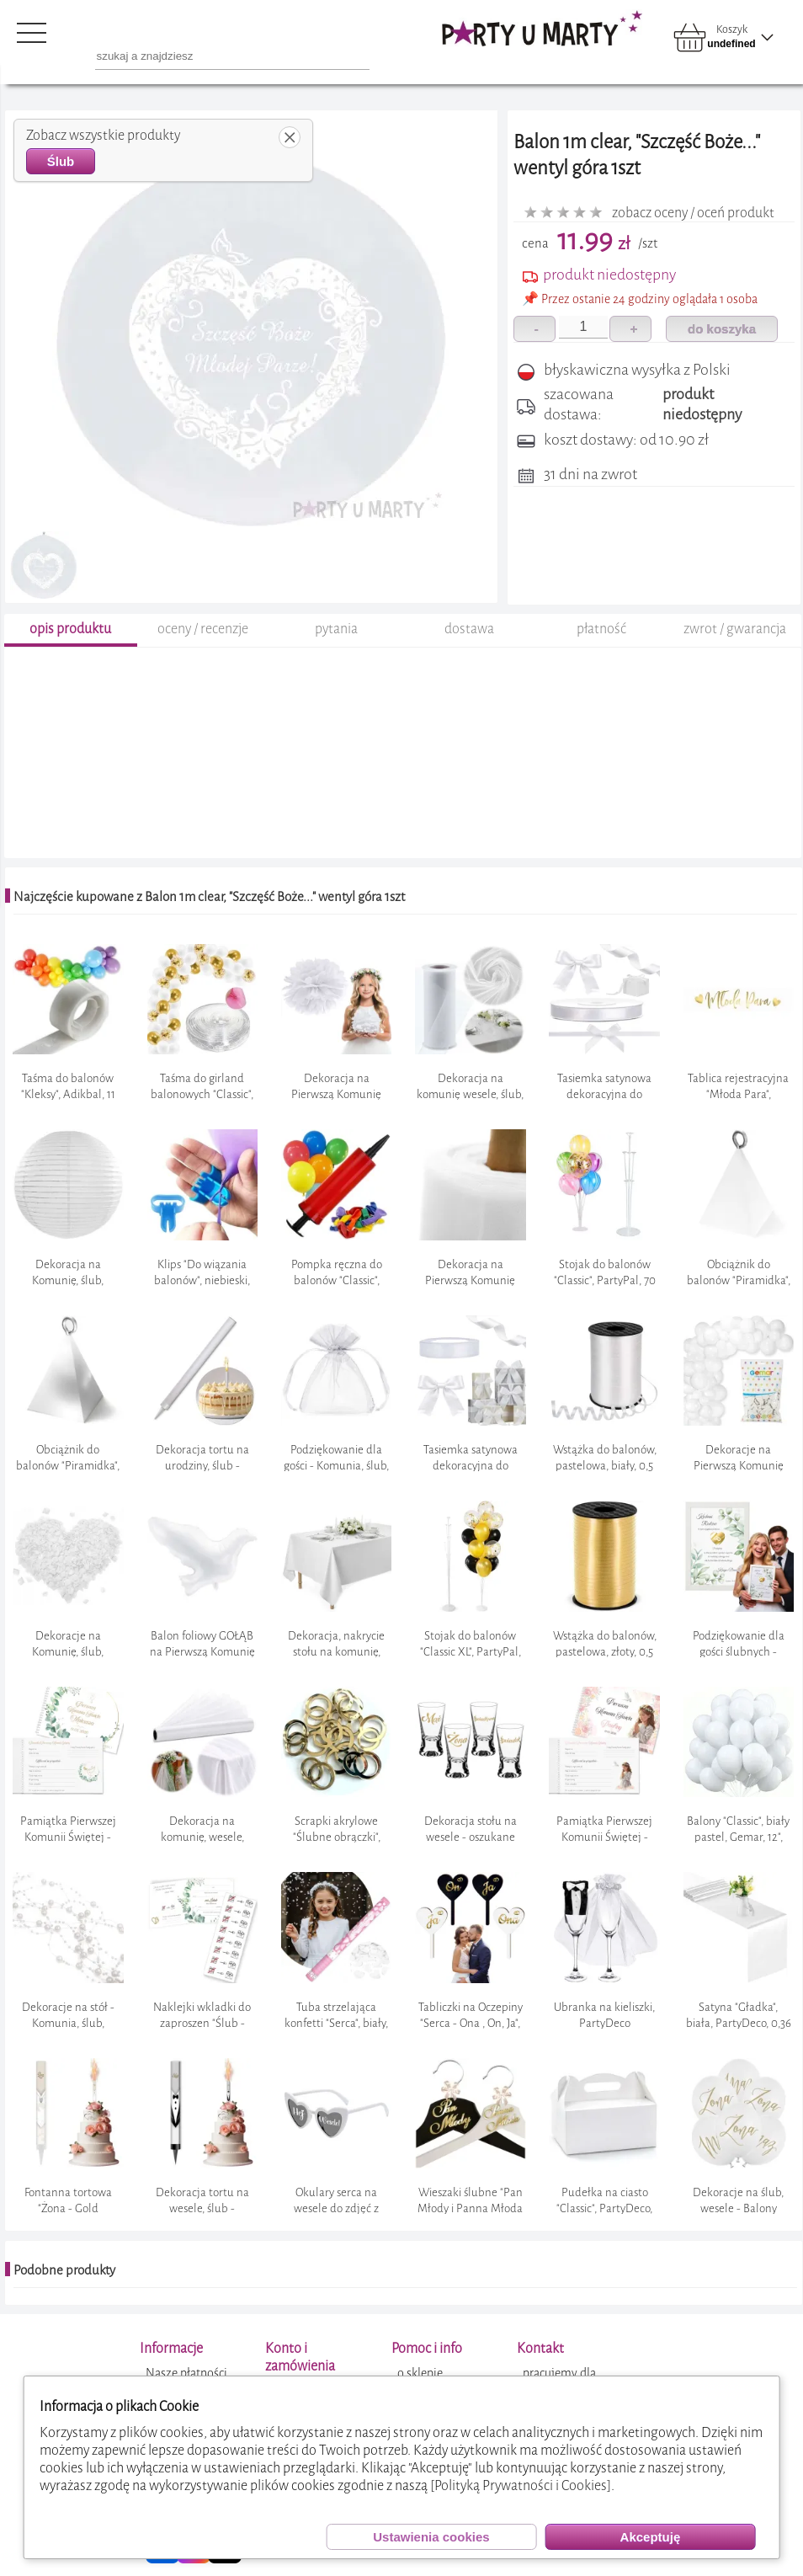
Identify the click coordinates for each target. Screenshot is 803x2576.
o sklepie (420, 2373)
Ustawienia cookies (431, 2537)
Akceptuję (650, 2537)
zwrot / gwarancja (734, 628)
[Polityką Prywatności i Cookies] (520, 2485)
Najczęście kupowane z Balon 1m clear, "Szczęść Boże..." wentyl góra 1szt (209, 896)
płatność (601, 628)
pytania (336, 628)
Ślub (61, 161)
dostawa (469, 628)
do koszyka (722, 329)
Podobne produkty (64, 2270)
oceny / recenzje (202, 628)
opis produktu (70, 628)
